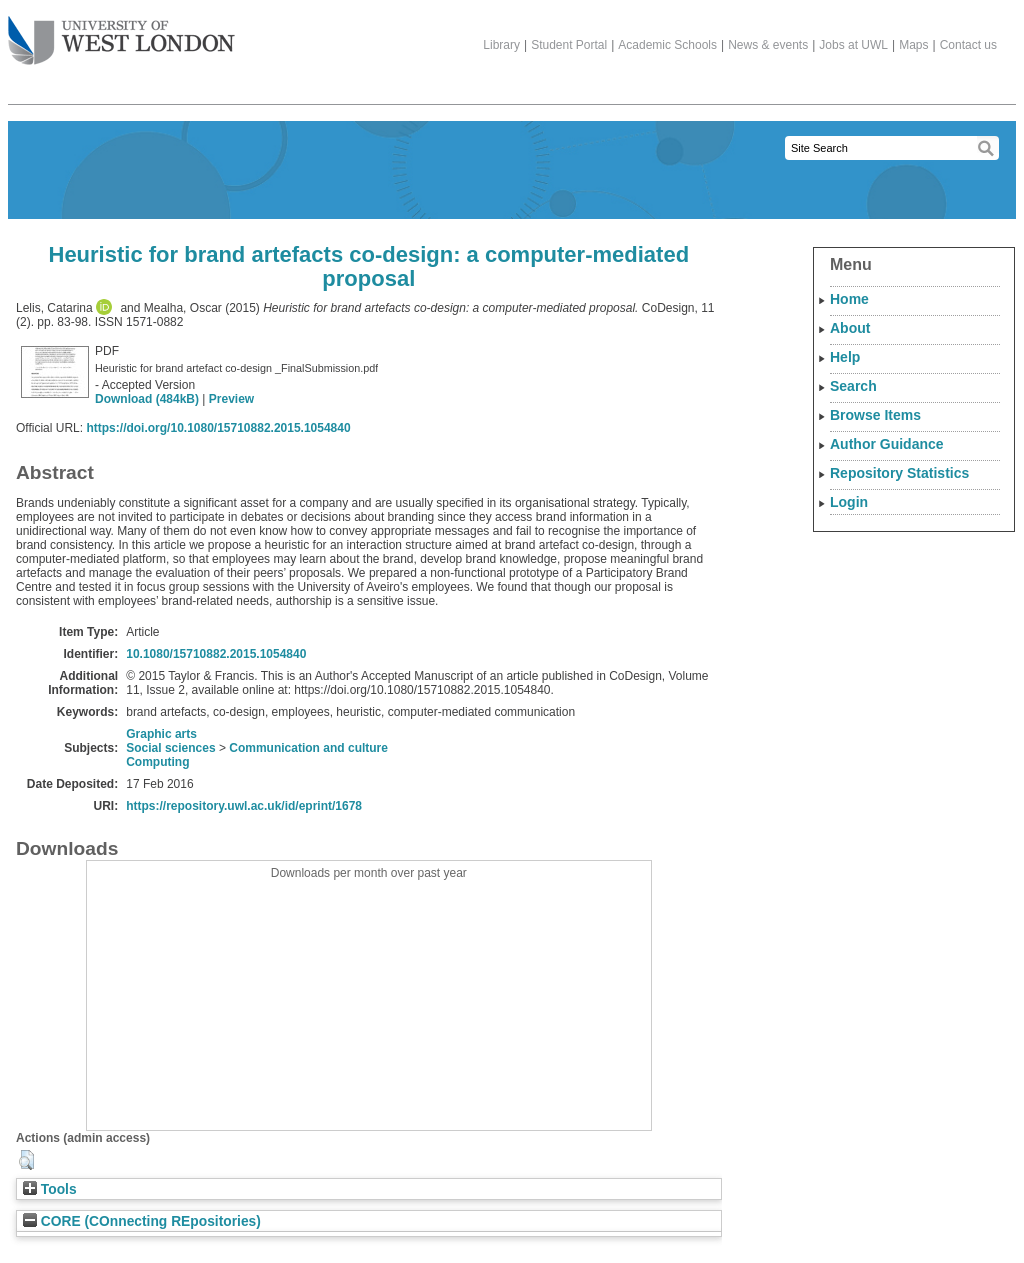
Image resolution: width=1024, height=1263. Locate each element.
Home (849, 299)
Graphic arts (161, 734)
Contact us (968, 45)
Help (845, 357)
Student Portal (569, 45)
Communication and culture (308, 748)
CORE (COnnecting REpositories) (142, 1221)
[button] (26, 1160)
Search (853, 386)
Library (501, 45)
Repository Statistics (899, 473)
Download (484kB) (147, 399)
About (850, 328)
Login (849, 502)
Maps (913, 45)
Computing (157, 762)
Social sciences (170, 748)
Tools (50, 1189)
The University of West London (121, 33)
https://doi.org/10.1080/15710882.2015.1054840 (218, 428)
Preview (231, 399)
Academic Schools (667, 45)
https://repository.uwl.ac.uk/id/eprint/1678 (244, 806)
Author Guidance (887, 444)
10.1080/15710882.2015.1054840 (216, 654)
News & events (768, 45)
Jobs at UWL (853, 45)
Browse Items (875, 415)
